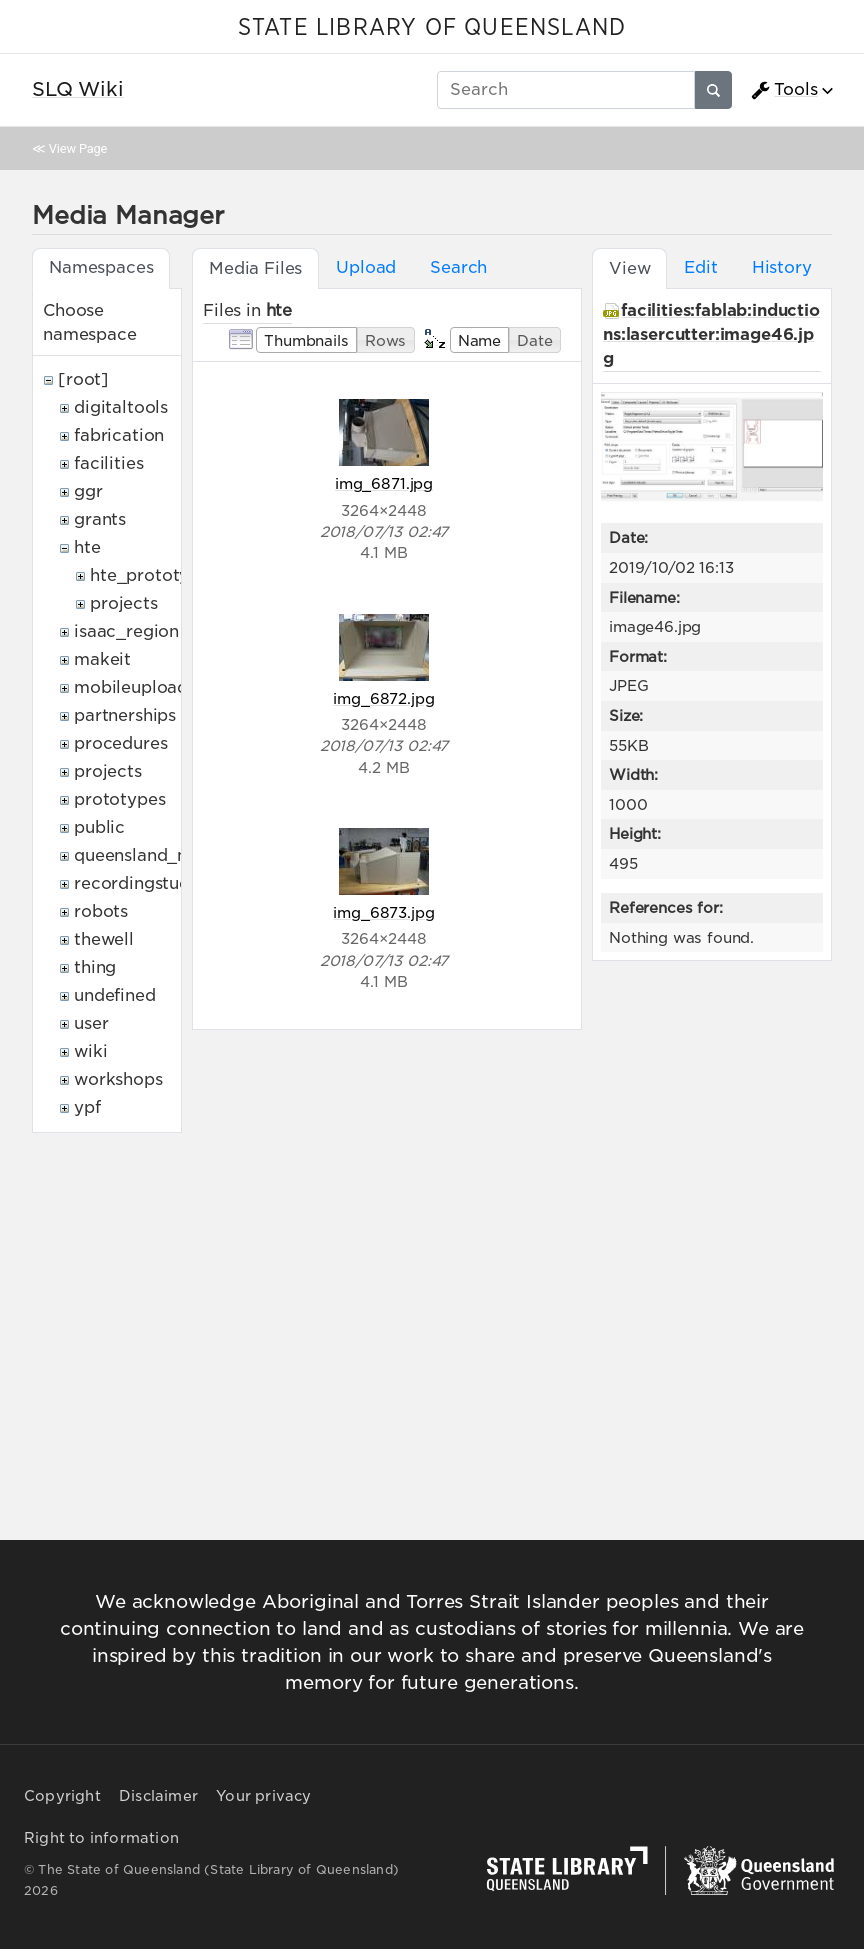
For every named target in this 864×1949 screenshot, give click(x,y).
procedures (120, 743)
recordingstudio (140, 883)
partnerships (125, 715)
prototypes (119, 799)
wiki (90, 1051)
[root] (83, 379)
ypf (87, 1107)
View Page (78, 148)
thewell (104, 939)
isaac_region (126, 631)
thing (95, 967)
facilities (108, 463)
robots (101, 911)
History (782, 267)
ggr (88, 491)
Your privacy (263, 1796)
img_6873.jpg (383, 912)
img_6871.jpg (384, 483)
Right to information (101, 1838)
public (99, 827)
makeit (102, 659)
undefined (115, 995)
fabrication (119, 435)
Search (458, 267)
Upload (366, 267)
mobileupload (131, 687)
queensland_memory (160, 855)
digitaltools (121, 407)
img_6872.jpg (383, 698)
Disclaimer (158, 1796)
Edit (700, 267)
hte (87, 547)
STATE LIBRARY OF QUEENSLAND (432, 28)
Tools (784, 90)
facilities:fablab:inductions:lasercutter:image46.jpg (711, 334)
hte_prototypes (154, 575)
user (91, 1023)
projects (124, 603)
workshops (118, 1079)
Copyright (62, 1796)
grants (100, 519)
